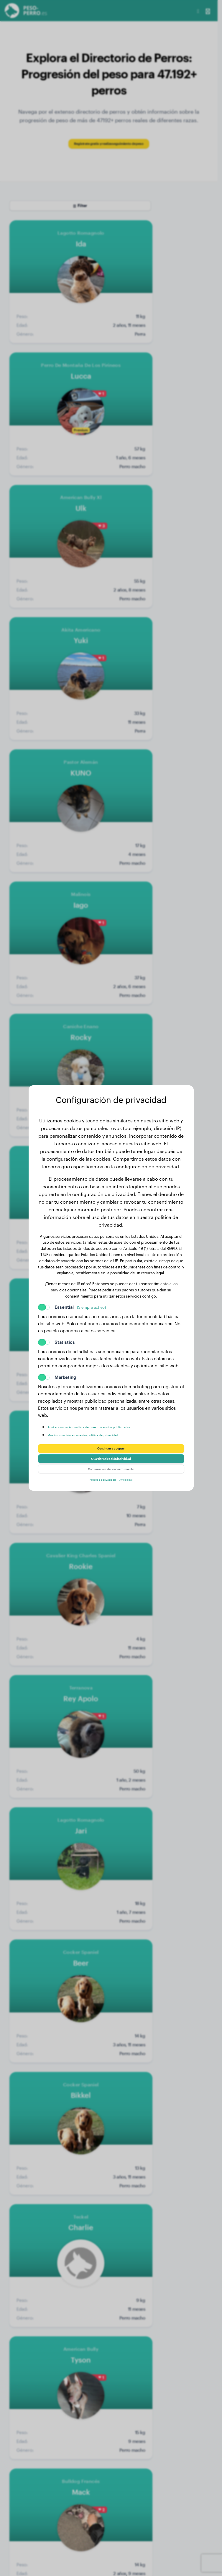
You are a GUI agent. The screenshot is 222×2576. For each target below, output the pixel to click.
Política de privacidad (99, 1486)
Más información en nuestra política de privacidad (99, 1428)
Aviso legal (132, 1486)
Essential (80, 1300)
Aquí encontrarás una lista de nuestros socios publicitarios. (108, 1420)
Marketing (65, 1370)
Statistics (65, 1335)
